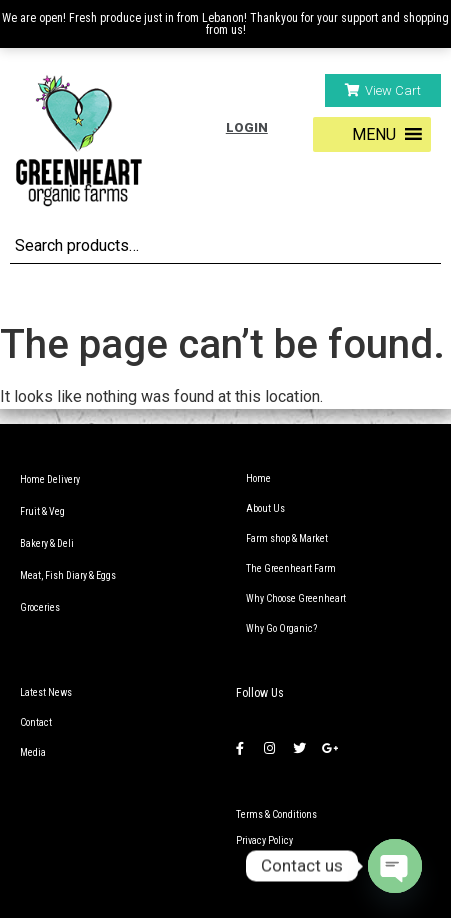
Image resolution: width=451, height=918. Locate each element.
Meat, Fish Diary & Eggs (68, 575)
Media (33, 752)
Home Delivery (50, 479)
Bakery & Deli (47, 543)
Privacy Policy (264, 840)
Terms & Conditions (276, 814)
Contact (36, 722)
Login (247, 127)
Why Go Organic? (281, 628)
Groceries (40, 607)
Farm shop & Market (287, 538)
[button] (383, 90)
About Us (265, 508)
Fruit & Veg (42, 511)
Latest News (46, 692)
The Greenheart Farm (291, 568)
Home (258, 478)
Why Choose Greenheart (296, 598)
